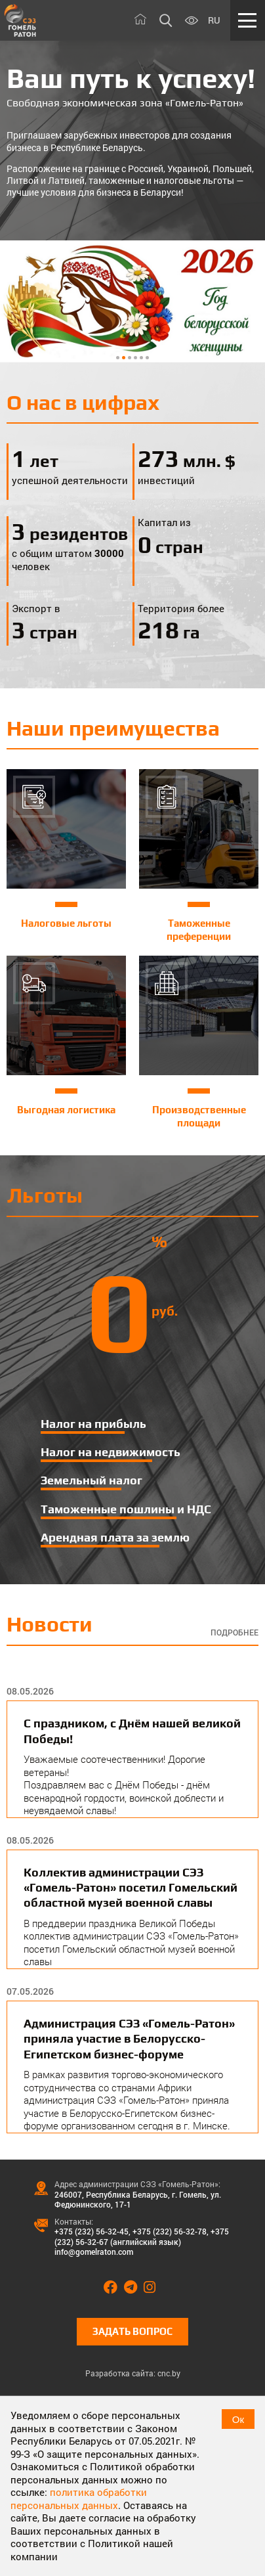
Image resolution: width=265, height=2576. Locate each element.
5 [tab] (141, 357)
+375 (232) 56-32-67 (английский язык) (141, 2236)
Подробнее (234, 1632)
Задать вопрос (132, 2331)
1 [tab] (117, 357)
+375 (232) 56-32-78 (169, 2231)
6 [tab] (147, 357)
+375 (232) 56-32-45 (91, 2231)
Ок (238, 2419)
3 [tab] (129, 357)
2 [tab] (123, 357)
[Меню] (247, 20)
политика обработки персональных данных (78, 2498)
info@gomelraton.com (93, 2251)
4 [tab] (135, 357)
